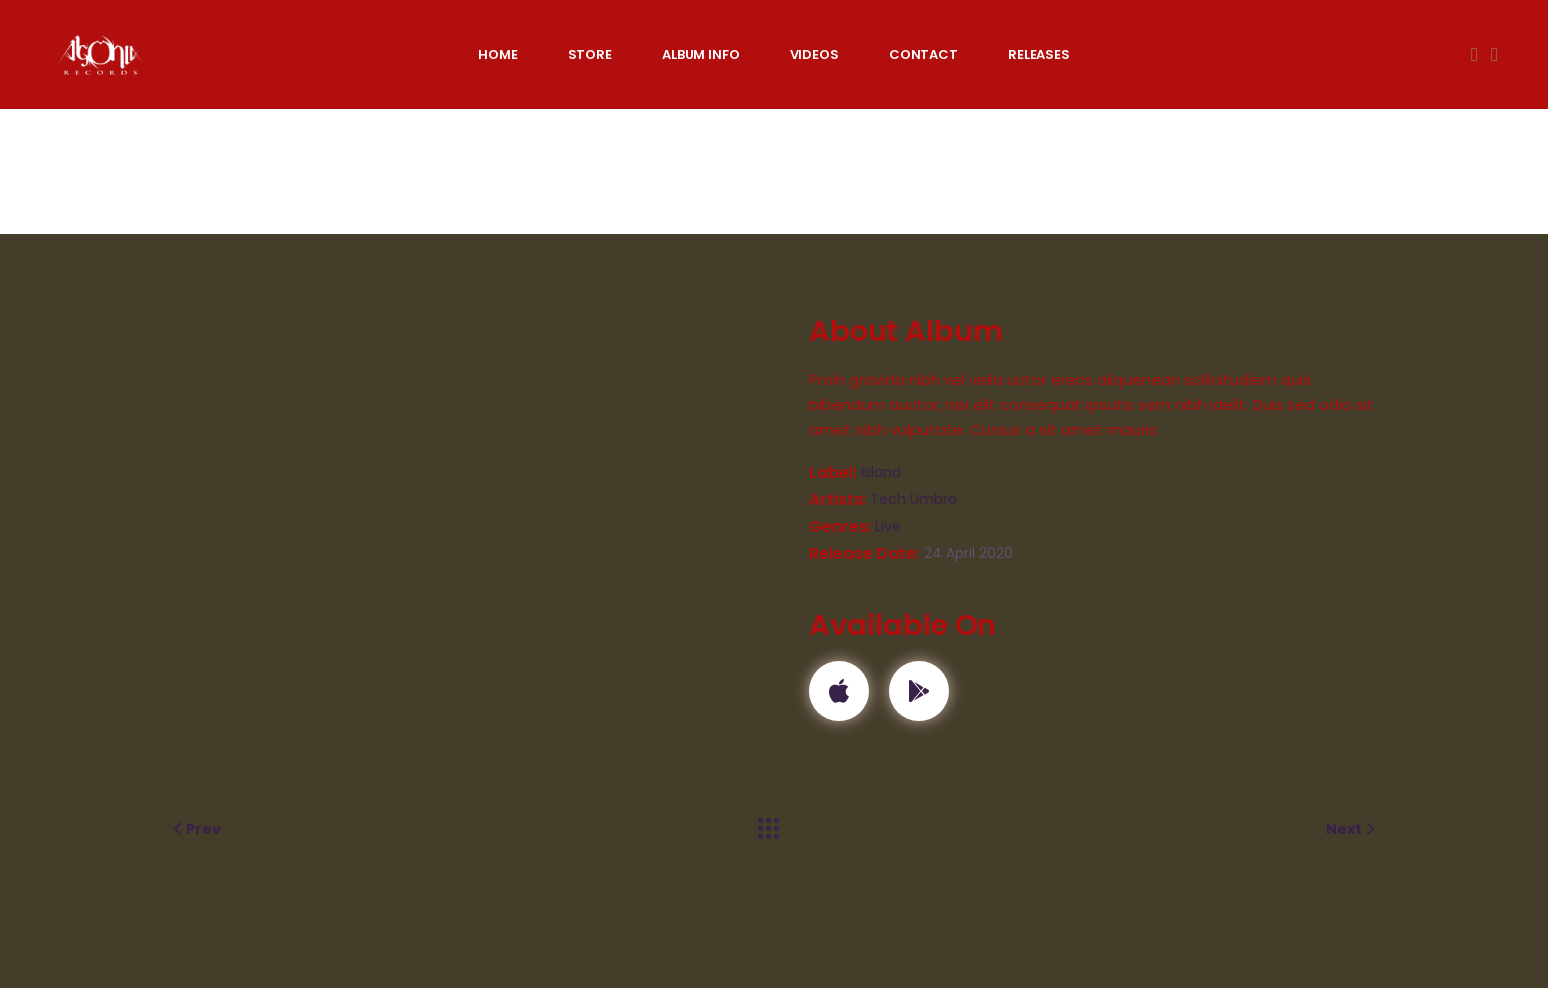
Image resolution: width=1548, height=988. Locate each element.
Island (881, 472)
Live (888, 526)
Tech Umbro (913, 499)
